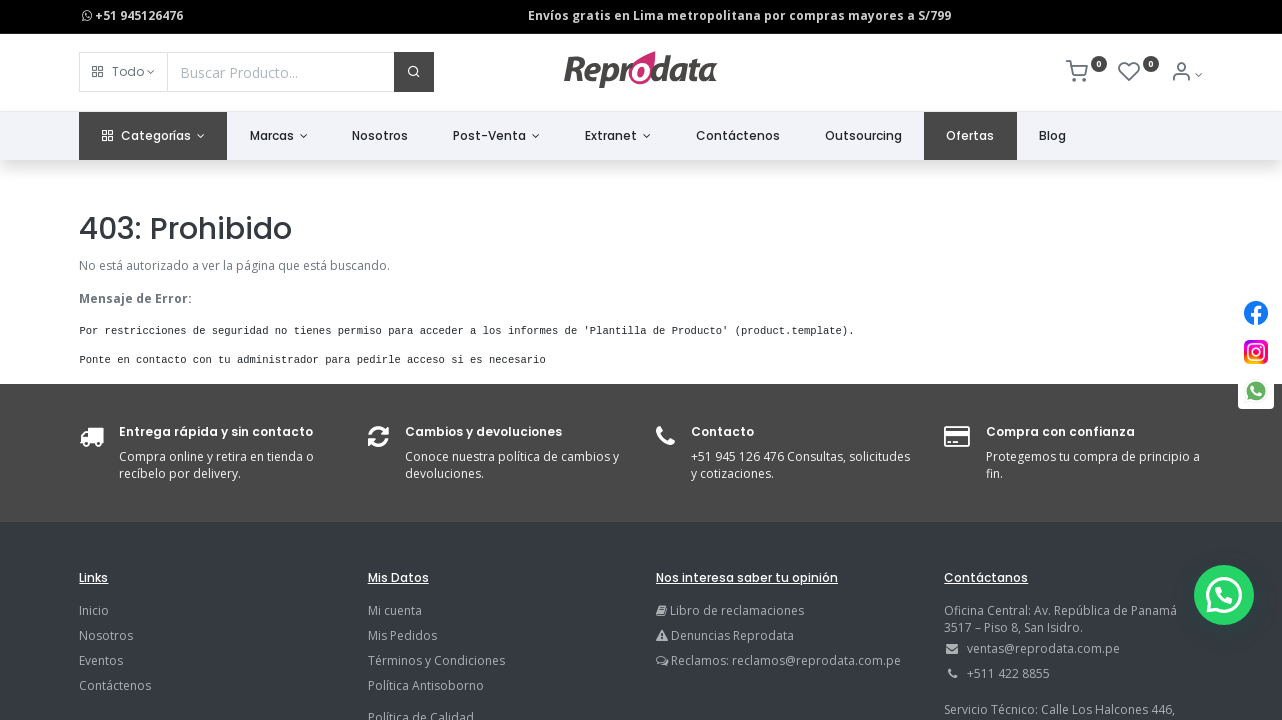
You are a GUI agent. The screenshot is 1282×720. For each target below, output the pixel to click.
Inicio (94, 610)
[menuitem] (380, 136)
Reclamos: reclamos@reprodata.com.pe (786, 660)
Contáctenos (115, 685)
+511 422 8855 (1008, 673)
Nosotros (106, 635)
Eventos (101, 660)
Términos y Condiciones (436, 660)
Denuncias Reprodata (725, 635)
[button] (123, 72)
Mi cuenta (395, 610)
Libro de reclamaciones (737, 610)
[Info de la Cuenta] (1186, 74)
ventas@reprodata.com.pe (1043, 648)
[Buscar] (414, 72)
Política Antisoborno (426, 685)
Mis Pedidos (402, 635)
